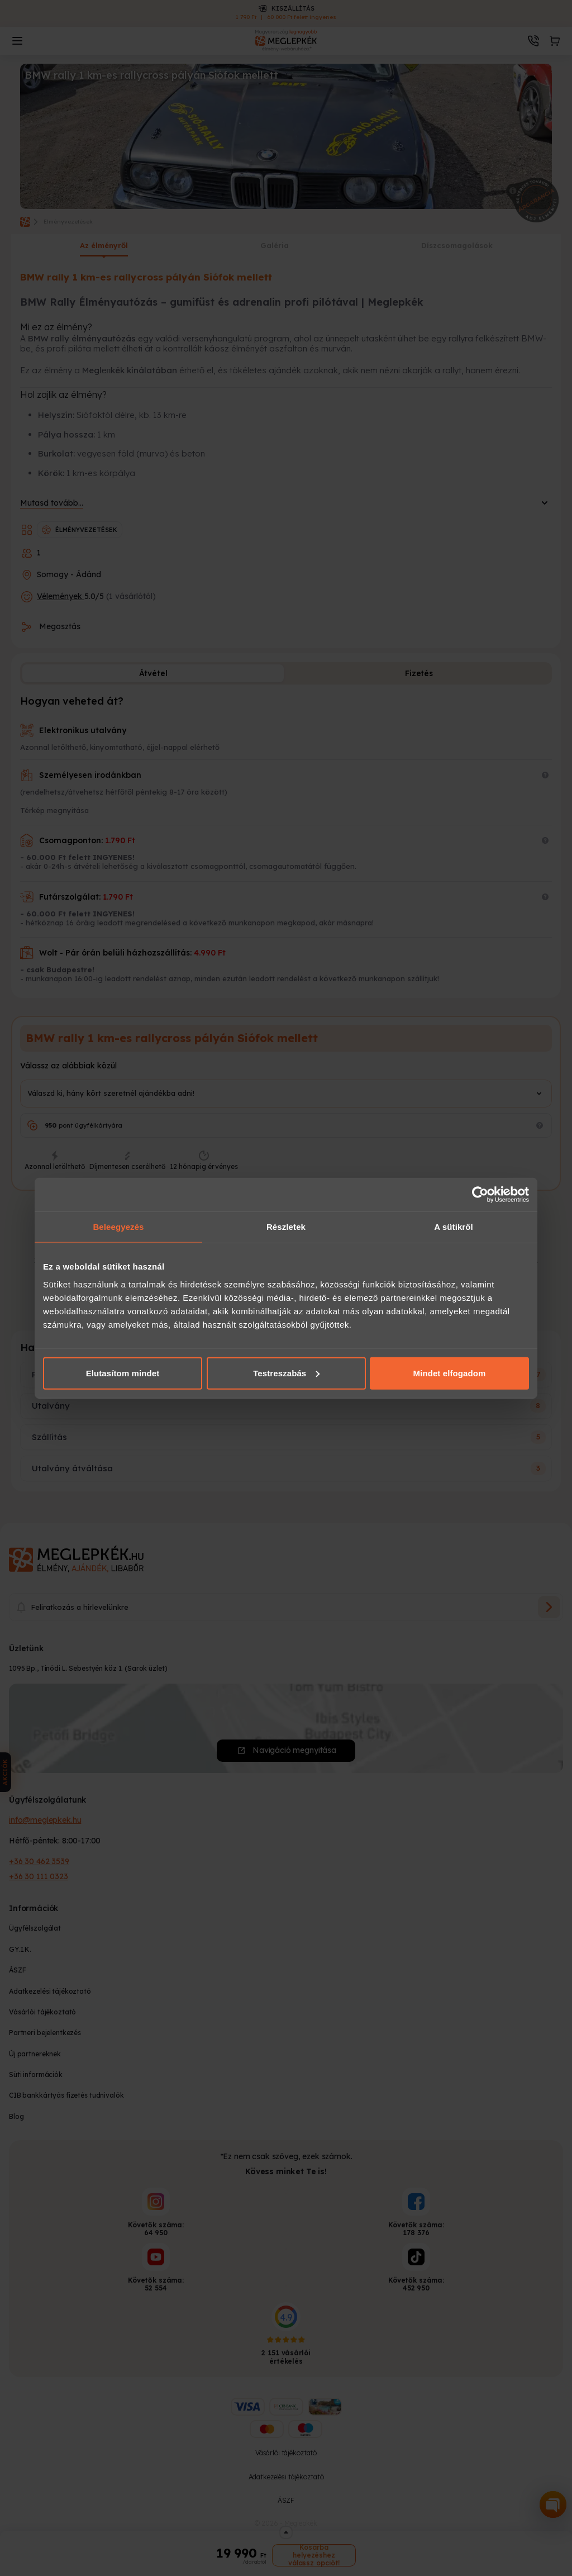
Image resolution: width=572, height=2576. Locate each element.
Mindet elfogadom (449, 1372)
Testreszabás (286, 1372)
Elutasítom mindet (123, 1372)
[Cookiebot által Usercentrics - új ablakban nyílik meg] (480, 1194)
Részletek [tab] (286, 1227)
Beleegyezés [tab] (118, 1227)
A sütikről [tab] (453, 1227)
